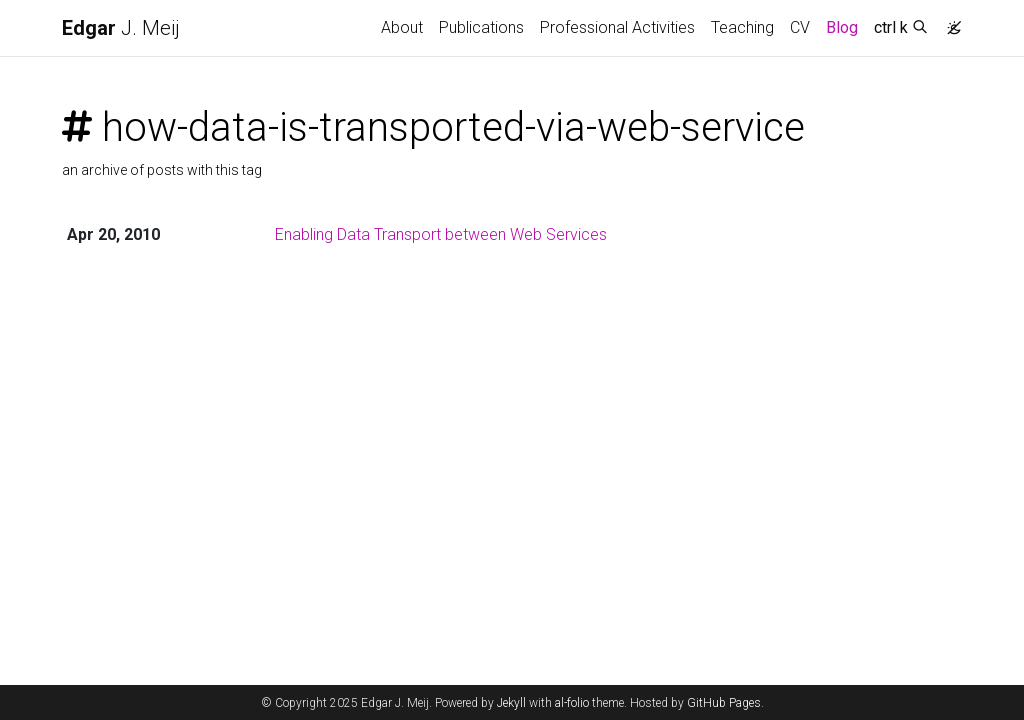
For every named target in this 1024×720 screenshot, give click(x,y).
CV (800, 27)
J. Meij (121, 28)
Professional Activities (617, 27)
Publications (481, 27)
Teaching (742, 27)
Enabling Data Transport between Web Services (441, 234)
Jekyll (511, 703)
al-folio (572, 703)
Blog (842, 27)
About (402, 27)
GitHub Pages (724, 703)
